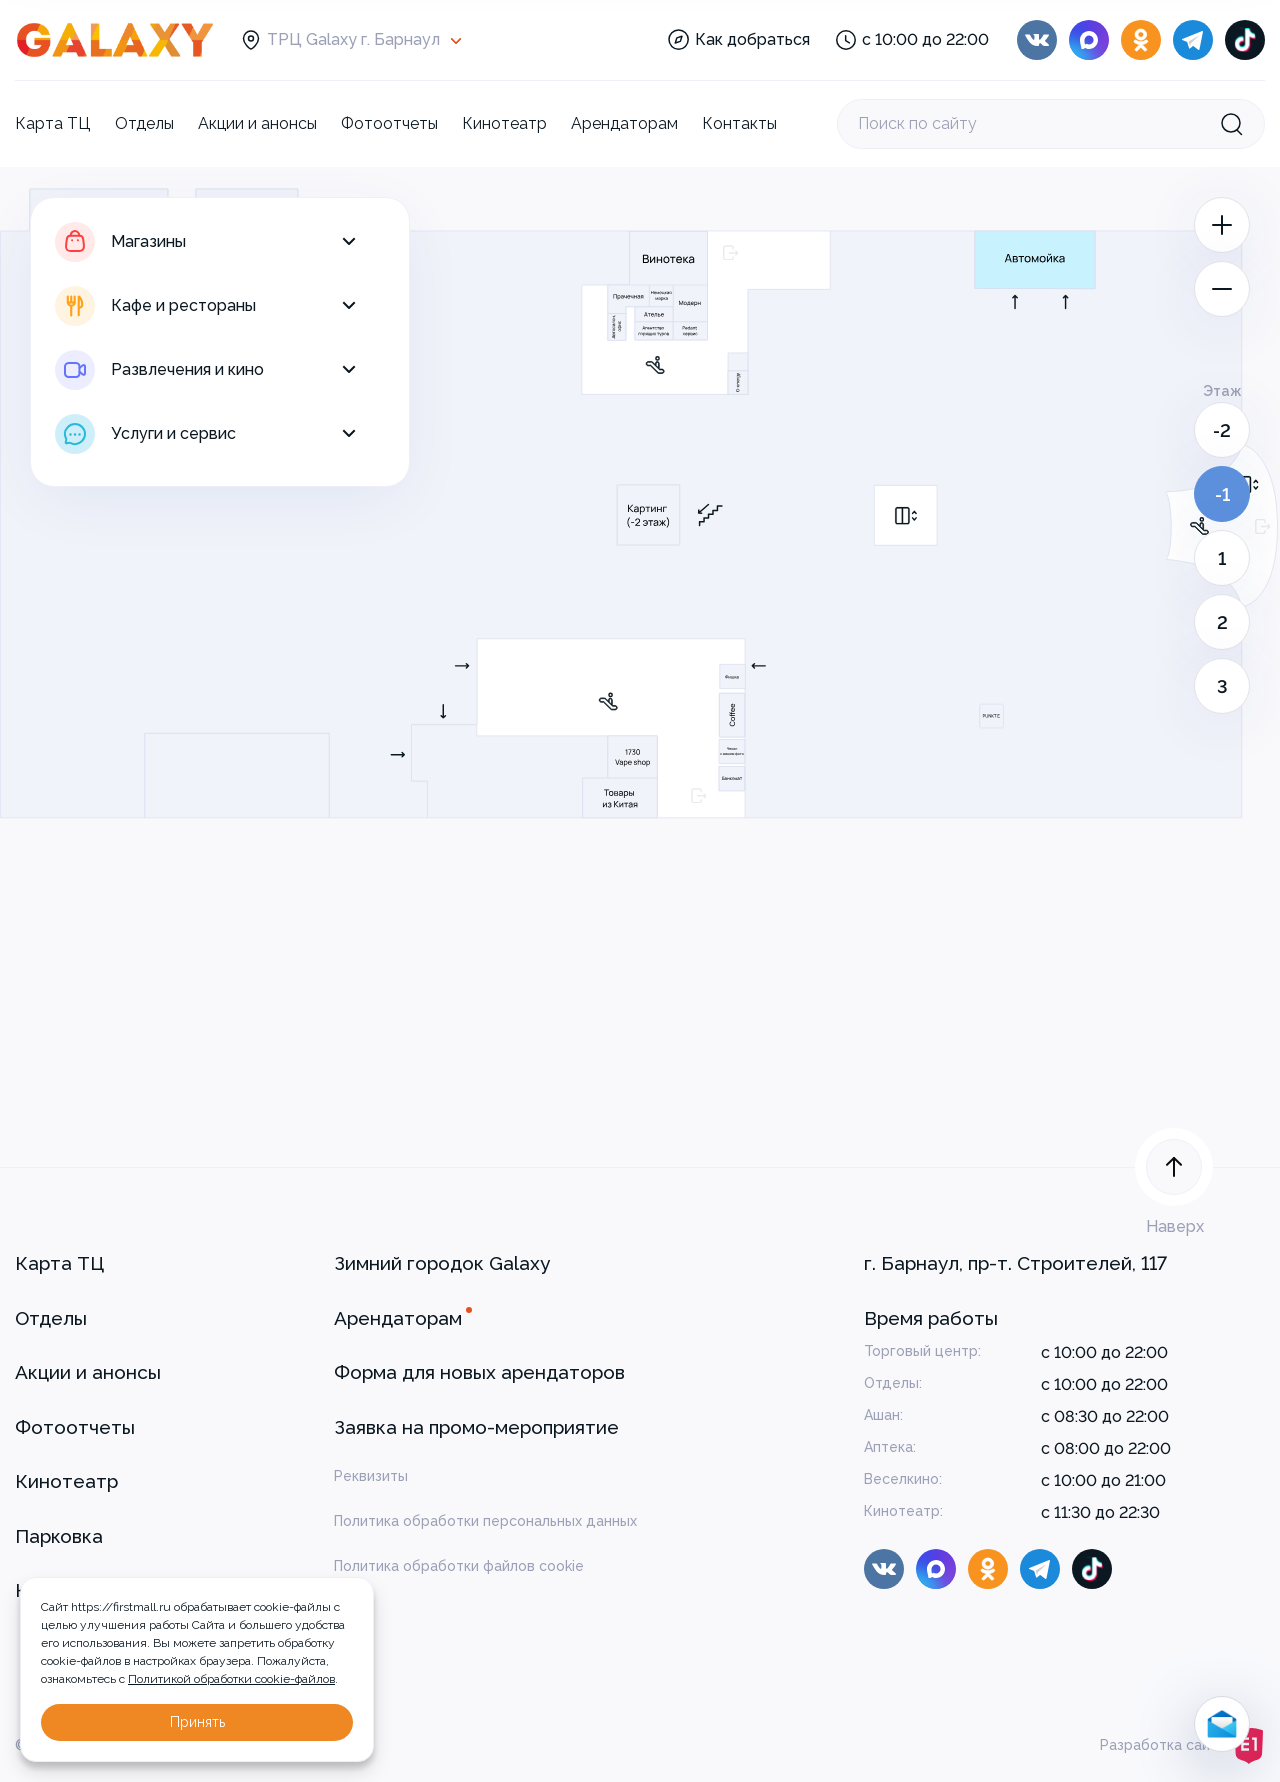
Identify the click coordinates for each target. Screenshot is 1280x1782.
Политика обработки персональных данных (485, 1521)
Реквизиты (371, 1476)
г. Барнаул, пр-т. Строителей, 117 (1015, 1263)
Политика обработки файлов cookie (459, 1566)
